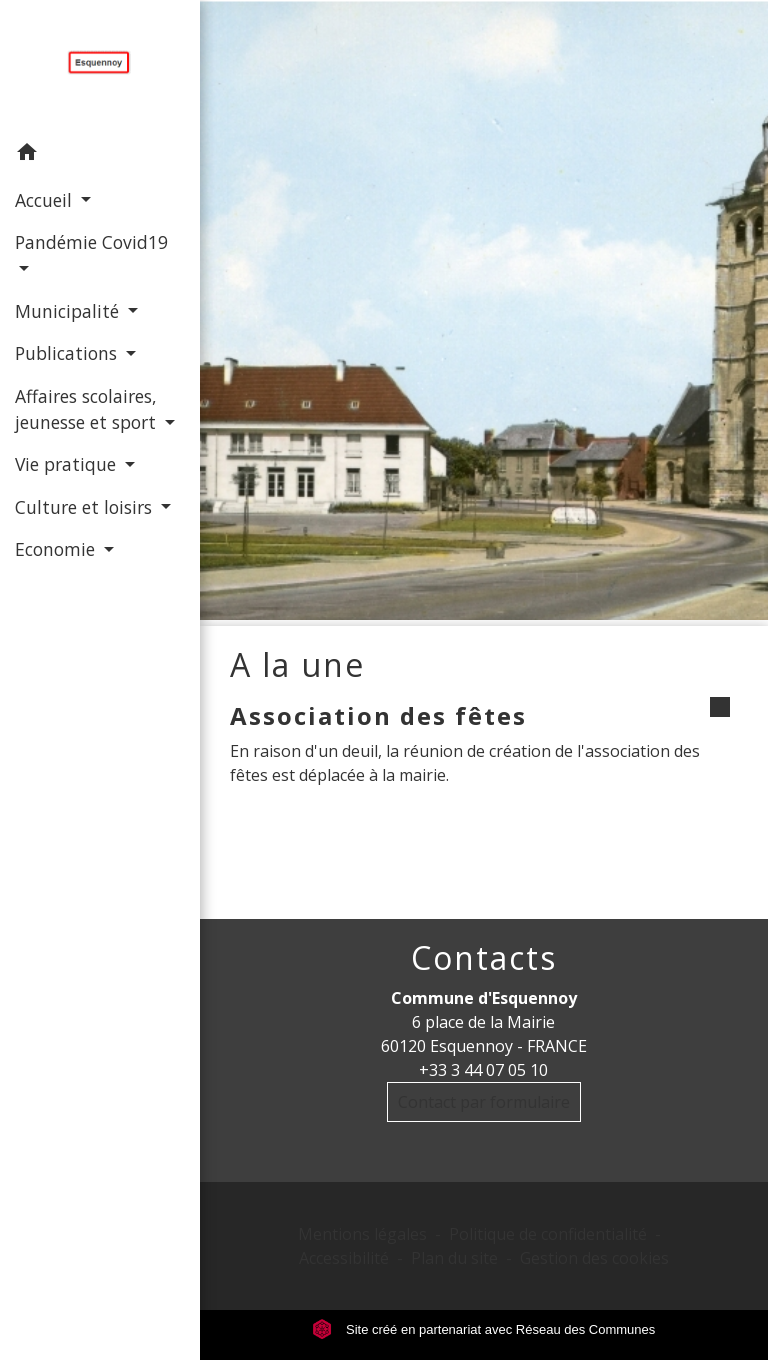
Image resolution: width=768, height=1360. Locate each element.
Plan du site (454, 1258)
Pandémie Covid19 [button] (91, 242)
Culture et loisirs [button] (86, 507)
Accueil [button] (46, 200)
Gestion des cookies (594, 1258)
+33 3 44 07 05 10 (483, 1070)
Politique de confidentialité (548, 1234)
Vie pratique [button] (68, 464)
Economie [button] (57, 549)
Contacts (484, 958)
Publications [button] (68, 353)
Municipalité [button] (69, 311)
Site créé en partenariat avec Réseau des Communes (483, 1329)
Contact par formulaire (484, 1102)
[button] (100, 155)
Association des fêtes (378, 715)
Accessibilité (344, 1258)
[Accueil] (99, 66)
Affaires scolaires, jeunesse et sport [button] (88, 409)
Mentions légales (362, 1234)
